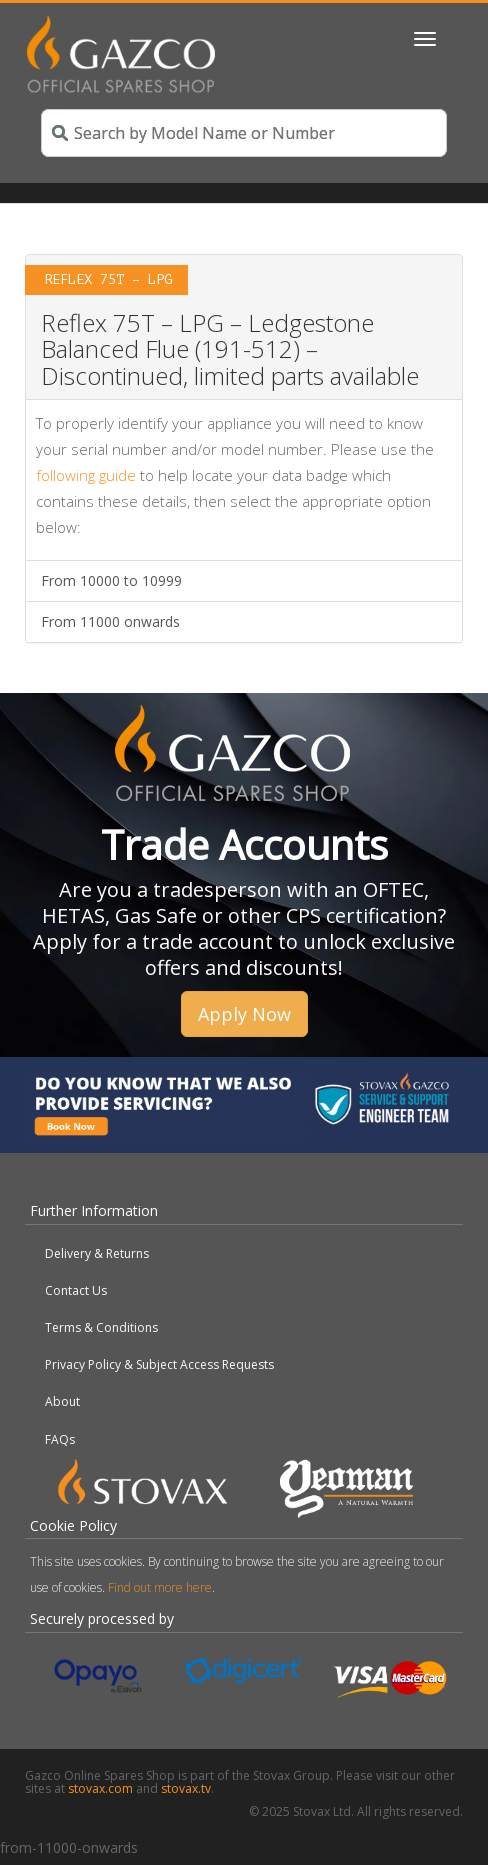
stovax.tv (186, 1788)
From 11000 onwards (110, 621)
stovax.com (100, 1788)
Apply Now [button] (244, 1014)
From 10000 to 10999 (111, 580)
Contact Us (76, 1290)
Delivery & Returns (97, 1253)
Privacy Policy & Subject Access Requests (159, 1364)
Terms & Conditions (101, 1327)
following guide (86, 475)
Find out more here (160, 1587)
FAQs (60, 1439)
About (62, 1401)
